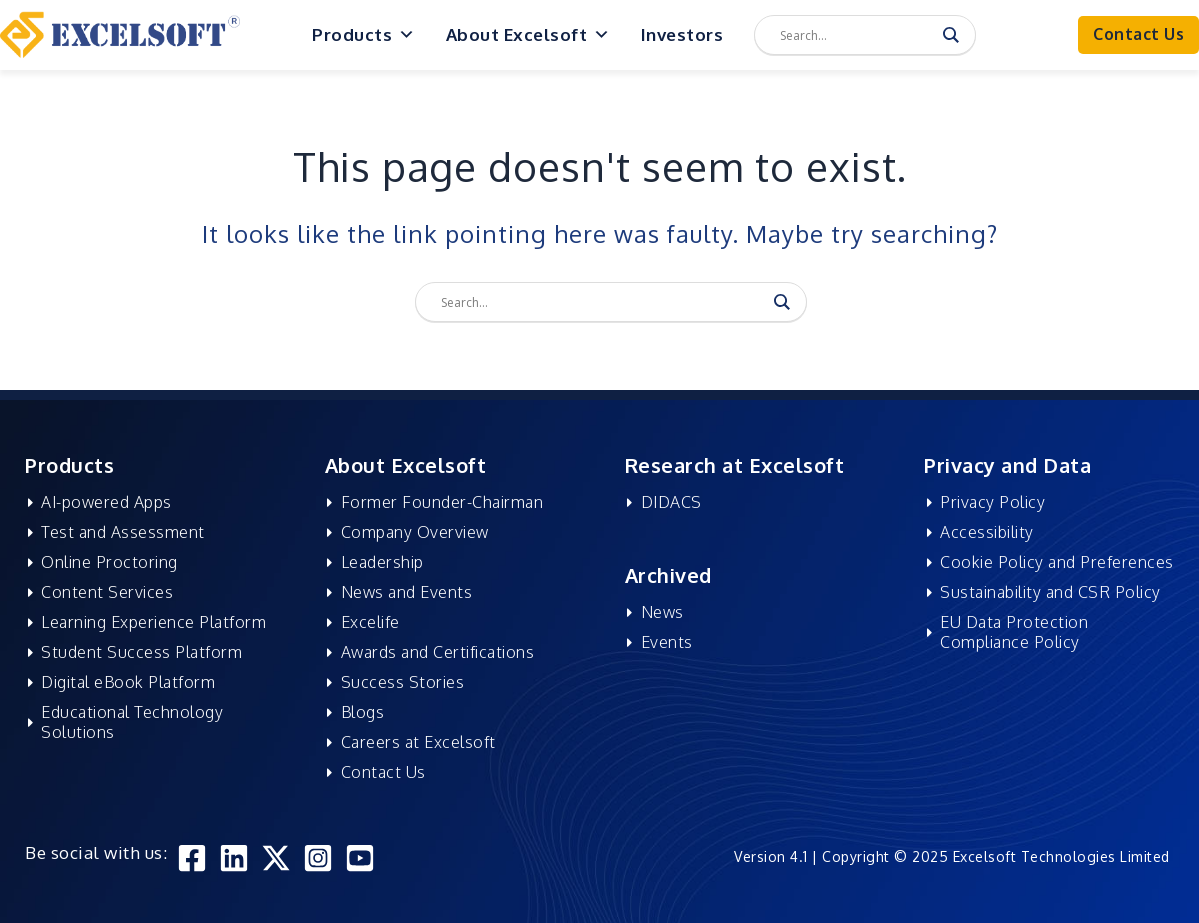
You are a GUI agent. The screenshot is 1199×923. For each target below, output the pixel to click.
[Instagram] (318, 858)
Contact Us (380, 772)
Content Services (105, 592)
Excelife (367, 622)
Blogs (360, 712)
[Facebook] (192, 858)
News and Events (404, 592)
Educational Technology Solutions (130, 722)
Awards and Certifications (435, 652)
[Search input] (856, 35)
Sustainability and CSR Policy (1048, 592)
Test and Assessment (121, 532)
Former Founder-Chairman (439, 502)
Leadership (379, 562)
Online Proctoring (107, 562)
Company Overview (412, 532)
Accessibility (985, 532)
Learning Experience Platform (151, 622)
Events (664, 642)
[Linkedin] (234, 858)
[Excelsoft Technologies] (120, 33)
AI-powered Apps (104, 502)
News (659, 612)
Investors (682, 34)
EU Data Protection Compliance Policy (1012, 632)
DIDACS (668, 502)
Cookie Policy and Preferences (1055, 562)
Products (364, 35)
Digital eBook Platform (126, 682)
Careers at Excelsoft (415, 742)
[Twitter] (276, 858)
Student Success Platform (139, 652)
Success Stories (400, 682)
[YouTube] (360, 858)
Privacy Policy (990, 502)
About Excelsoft (528, 35)
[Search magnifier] (951, 35)
